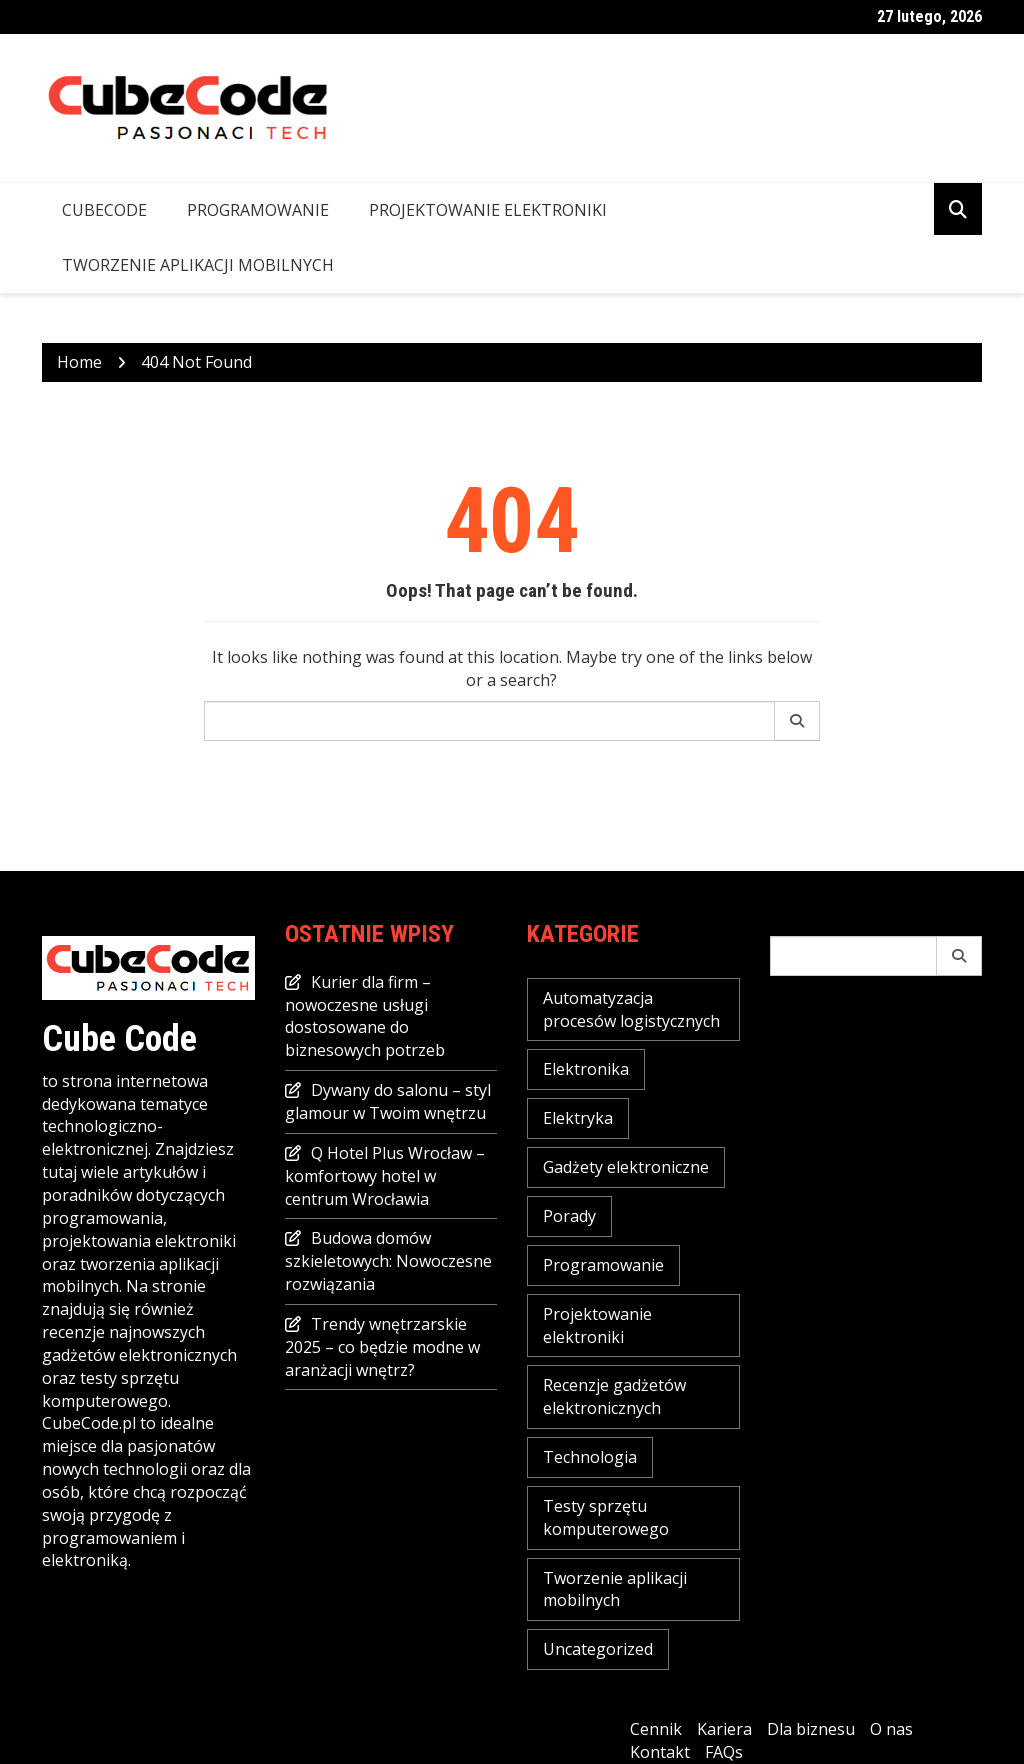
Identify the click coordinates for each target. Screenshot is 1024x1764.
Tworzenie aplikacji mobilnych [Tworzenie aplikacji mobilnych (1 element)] (615, 1589)
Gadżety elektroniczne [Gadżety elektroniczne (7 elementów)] (626, 1167)
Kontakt (660, 1752)
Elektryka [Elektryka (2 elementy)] (578, 1118)
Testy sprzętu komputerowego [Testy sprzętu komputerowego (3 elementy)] (606, 1517)
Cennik (656, 1729)
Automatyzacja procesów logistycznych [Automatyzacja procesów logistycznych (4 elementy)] (631, 1009)
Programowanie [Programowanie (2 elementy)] (603, 1265)
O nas (891, 1729)
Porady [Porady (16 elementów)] (569, 1216)
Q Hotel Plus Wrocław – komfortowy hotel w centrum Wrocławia (385, 1176)
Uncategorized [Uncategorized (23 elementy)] (598, 1649)
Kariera (724, 1729)
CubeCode (104, 210)
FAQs (724, 1752)
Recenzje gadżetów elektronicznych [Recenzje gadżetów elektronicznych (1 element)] (614, 1396)
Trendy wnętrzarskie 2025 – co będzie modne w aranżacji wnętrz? (382, 1347)
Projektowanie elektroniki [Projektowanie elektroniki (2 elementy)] (597, 1325)
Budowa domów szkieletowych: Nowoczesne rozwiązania (388, 1261)
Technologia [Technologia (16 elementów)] (590, 1457)
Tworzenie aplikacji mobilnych (198, 265)
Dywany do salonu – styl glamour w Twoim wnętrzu (388, 1101)
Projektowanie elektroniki (488, 210)
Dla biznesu (811, 1729)
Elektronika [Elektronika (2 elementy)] (586, 1069)
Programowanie (258, 210)
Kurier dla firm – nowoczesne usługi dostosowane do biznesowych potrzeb (365, 1016)
